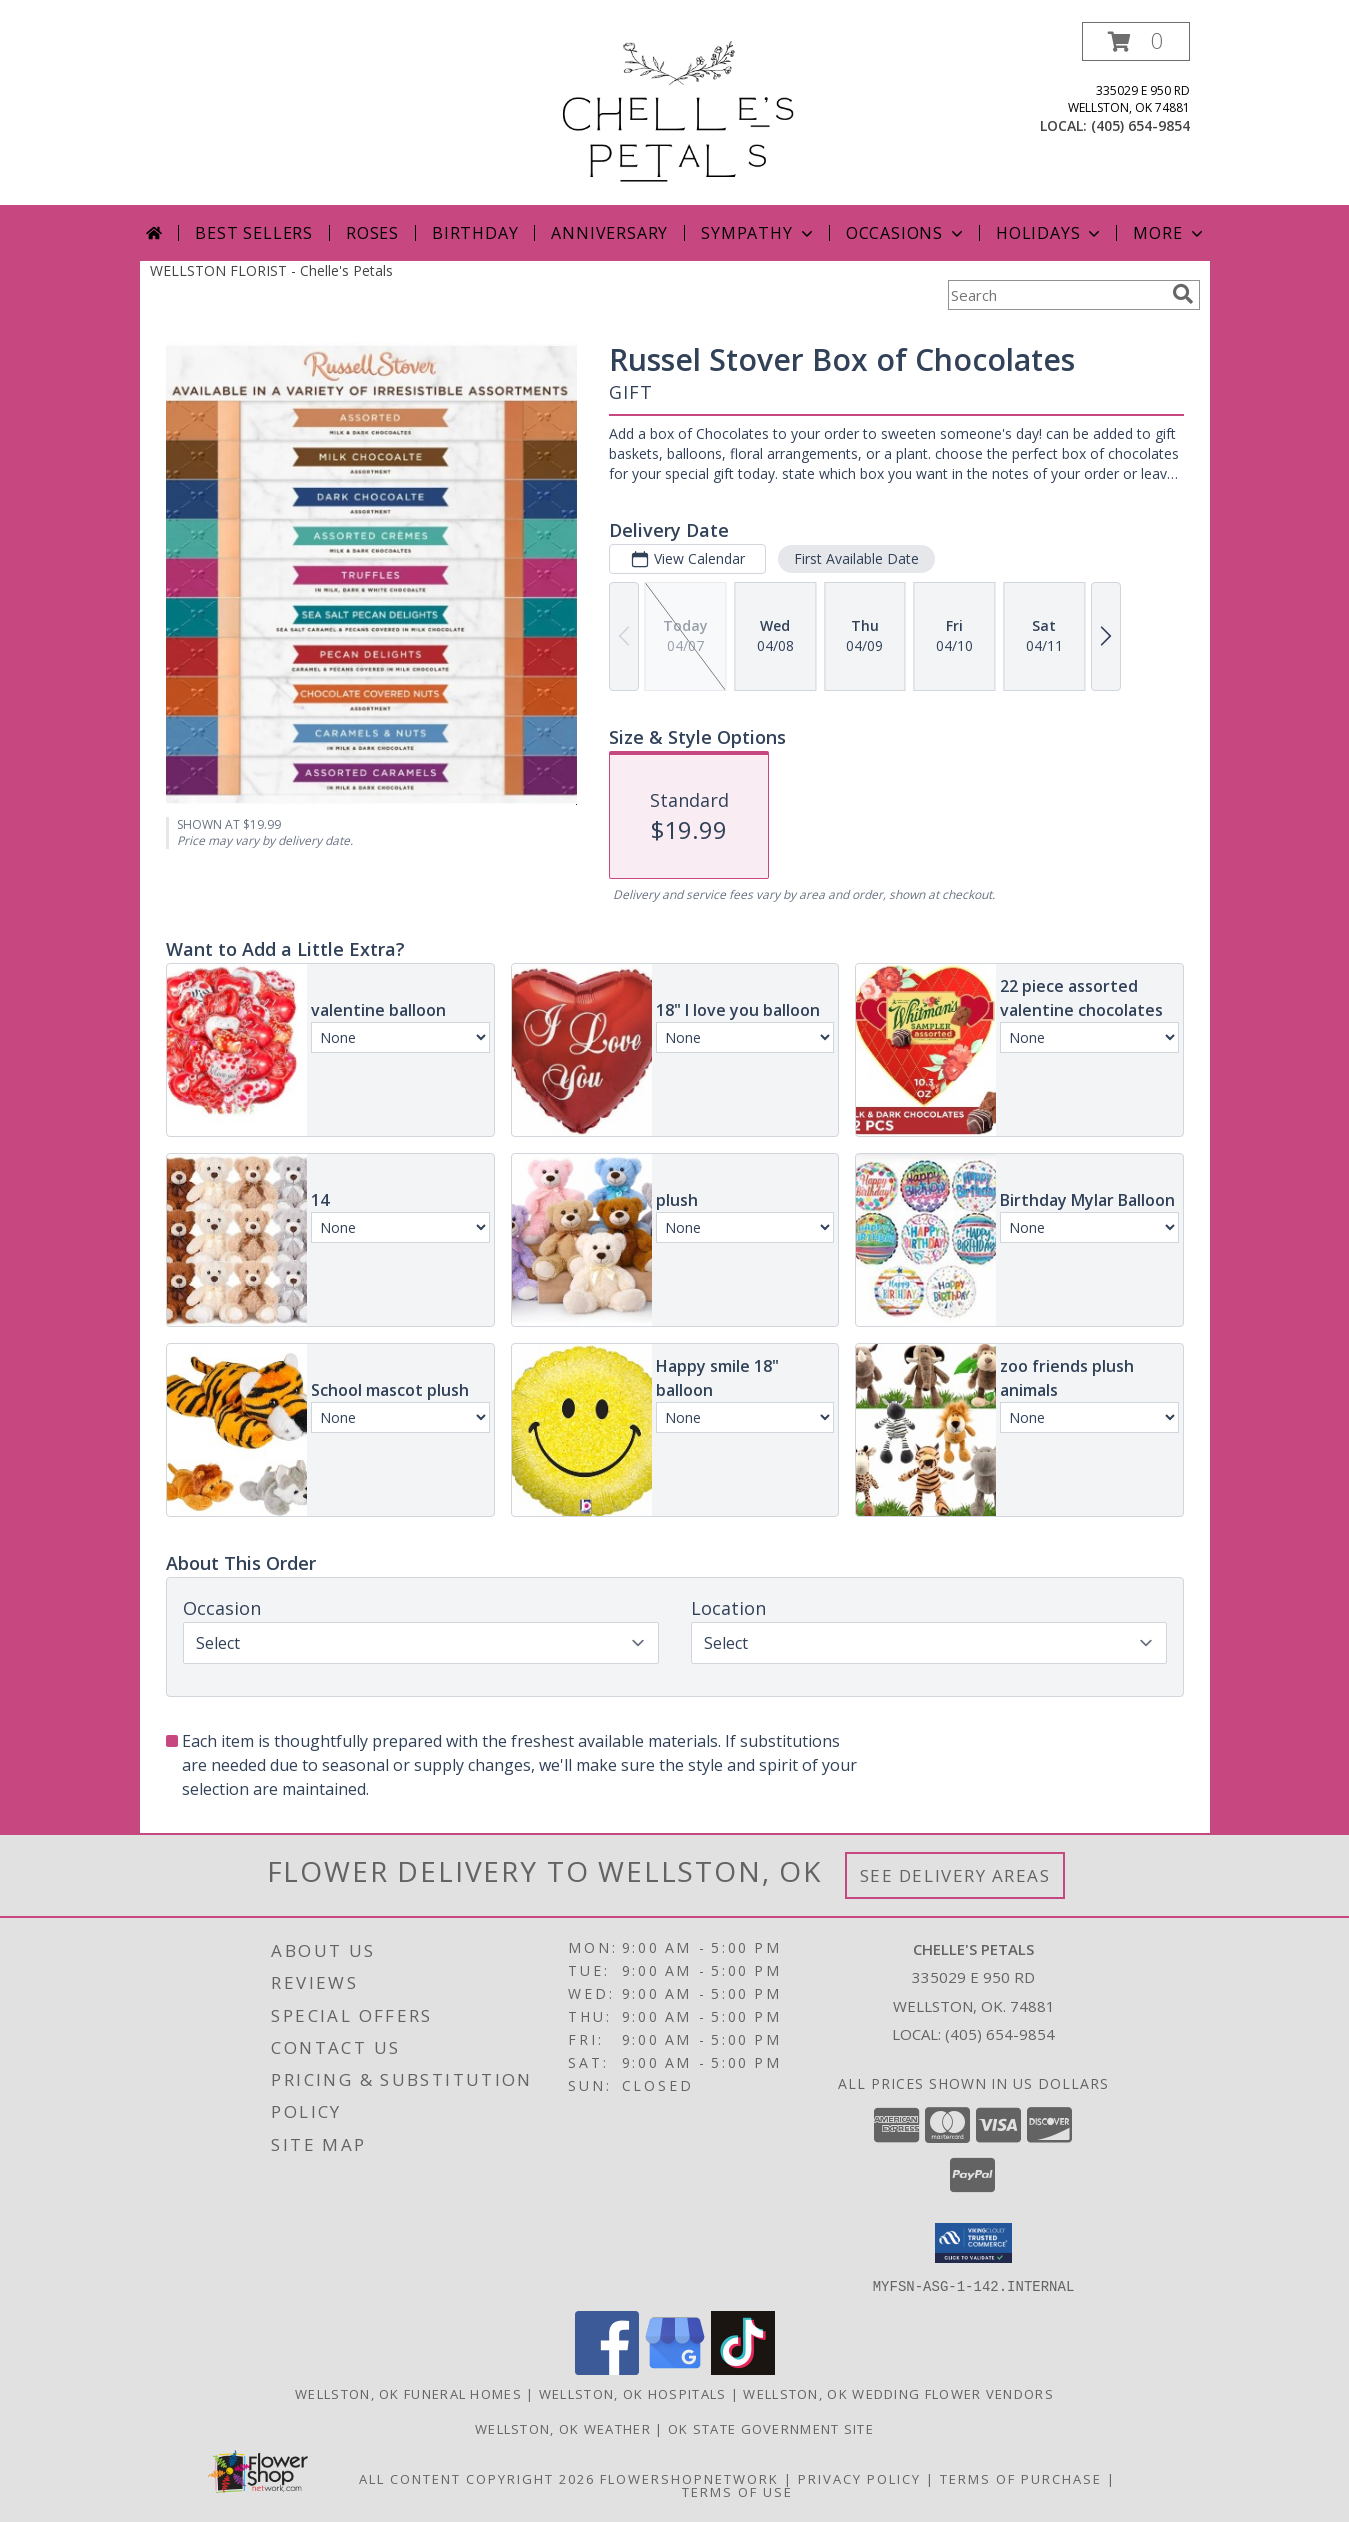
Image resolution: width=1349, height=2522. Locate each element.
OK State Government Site (771, 2428)
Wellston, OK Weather (563, 2428)
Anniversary (609, 233)
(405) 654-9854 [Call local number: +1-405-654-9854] (1140, 125)
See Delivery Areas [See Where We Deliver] (955, 1875)
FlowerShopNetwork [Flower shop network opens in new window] (689, 2478)
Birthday (475, 233)
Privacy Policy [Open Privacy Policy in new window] (859, 2478)
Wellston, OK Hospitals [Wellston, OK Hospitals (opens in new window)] (633, 2393)
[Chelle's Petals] (674, 113)
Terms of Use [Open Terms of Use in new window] (737, 2491)
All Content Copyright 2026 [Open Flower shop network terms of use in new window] (477, 2478)
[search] (1183, 294)
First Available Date (855, 558)
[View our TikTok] (743, 2368)
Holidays (1050, 233)
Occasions (906, 233)
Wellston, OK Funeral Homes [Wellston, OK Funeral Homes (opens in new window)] (408, 2393)
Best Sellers (254, 233)
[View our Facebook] (607, 2368)
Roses (372, 233)
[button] (1136, 41)
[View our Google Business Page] (675, 2368)
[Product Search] (1056, 295)
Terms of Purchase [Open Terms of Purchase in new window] (1021, 2478)
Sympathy (758, 233)
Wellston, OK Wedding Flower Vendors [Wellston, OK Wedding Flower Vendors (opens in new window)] (898, 2393)
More (1169, 233)
